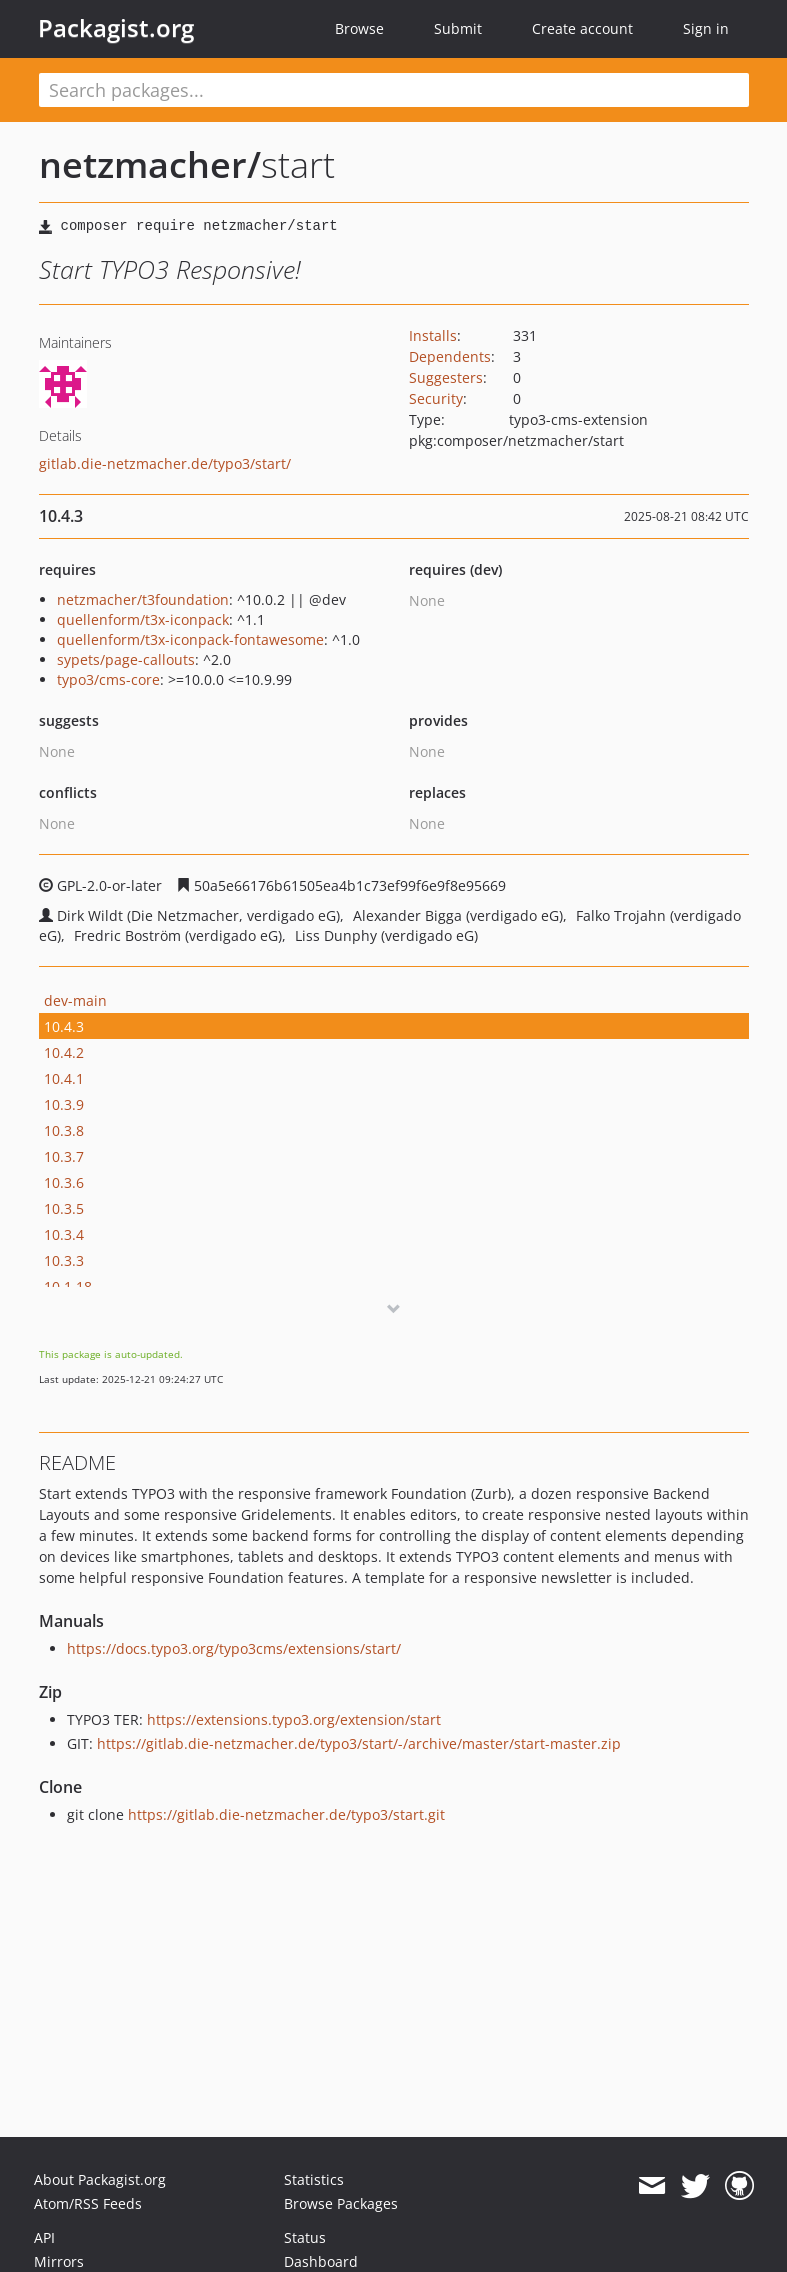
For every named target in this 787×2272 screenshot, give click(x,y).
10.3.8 (64, 1130)
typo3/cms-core (108, 679)
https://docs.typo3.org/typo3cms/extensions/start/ (234, 1648)
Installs (433, 335)
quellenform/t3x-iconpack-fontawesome (190, 639)
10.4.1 (64, 1078)
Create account (582, 28)
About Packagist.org (100, 2179)
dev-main (75, 1000)
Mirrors (59, 2261)
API (44, 2237)
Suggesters (446, 377)
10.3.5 (64, 1208)
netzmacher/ (150, 164)
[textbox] (394, 90)
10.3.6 (64, 1182)
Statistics (314, 2179)
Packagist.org (116, 28)
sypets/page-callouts (126, 659)
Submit (458, 28)
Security (436, 398)
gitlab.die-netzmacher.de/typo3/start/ (165, 463)
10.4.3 (64, 1026)
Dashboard (321, 2261)
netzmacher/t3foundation (143, 599)
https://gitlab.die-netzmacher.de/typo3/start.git (286, 1814)
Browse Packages (341, 2203)
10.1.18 (68, 1286)
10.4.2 (64, 1052)
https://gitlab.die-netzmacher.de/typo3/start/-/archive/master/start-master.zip (359, 1743)
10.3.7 (64, 1156)
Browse (359, 28)
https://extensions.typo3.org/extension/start (294, 1719)
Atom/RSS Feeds (88, 2203)
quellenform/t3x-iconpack (143, 619)
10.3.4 (64, 1234)
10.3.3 (64, 1260)
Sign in (706, 28)
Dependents (450, 356)
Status (305, 2237)
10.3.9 (64, 1104)
